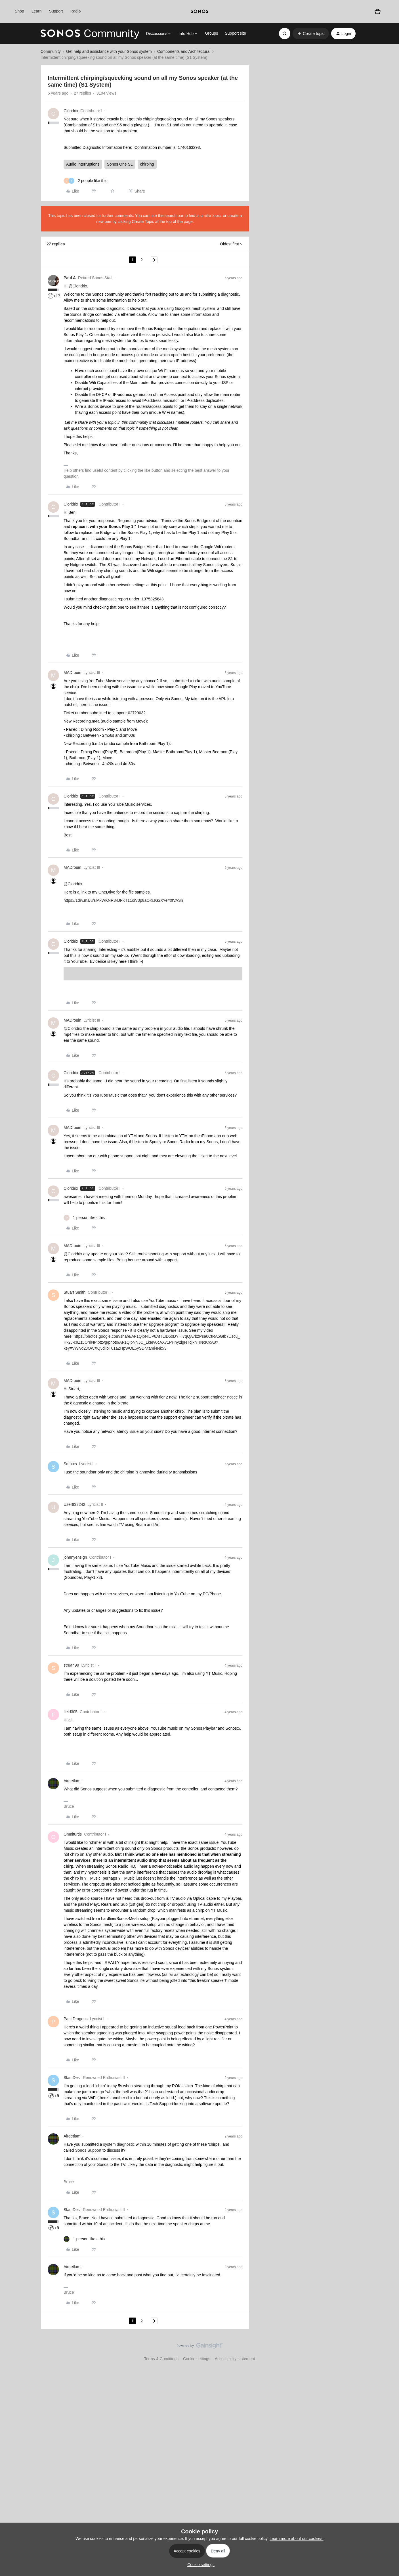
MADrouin (72, 672)
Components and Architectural (184, 51)
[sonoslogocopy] (199, 11)
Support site (235, 33)
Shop (19, 11)
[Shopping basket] (377, 11)
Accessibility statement (235, 2358)
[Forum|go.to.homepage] (90, 33)
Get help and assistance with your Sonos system (109, 51)
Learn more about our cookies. (297, 2538)
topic (112, 422)
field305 (70, 1711)
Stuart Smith (74, 1292)
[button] (311, 33)
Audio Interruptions (83, 164)
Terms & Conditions (161, 2358)
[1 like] (84, 1218)
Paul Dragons (76, 2018)
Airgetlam (72, 1780)
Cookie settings (196, 2358)
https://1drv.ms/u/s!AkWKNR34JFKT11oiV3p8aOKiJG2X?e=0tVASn (123, 900)
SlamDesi (72, 2077)
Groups (211, 33)
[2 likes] (85, 181)
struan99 (71, 1665)
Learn (37, 11)
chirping (147, 164)
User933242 (74, 1504)
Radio (75, 11)
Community (51, 51)
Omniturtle (73, 1834)
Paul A (70, 277)
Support (56, 11)
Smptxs (70, 1464)
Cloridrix (71, 110)
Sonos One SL (120, 164)
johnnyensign (75, 1557)
